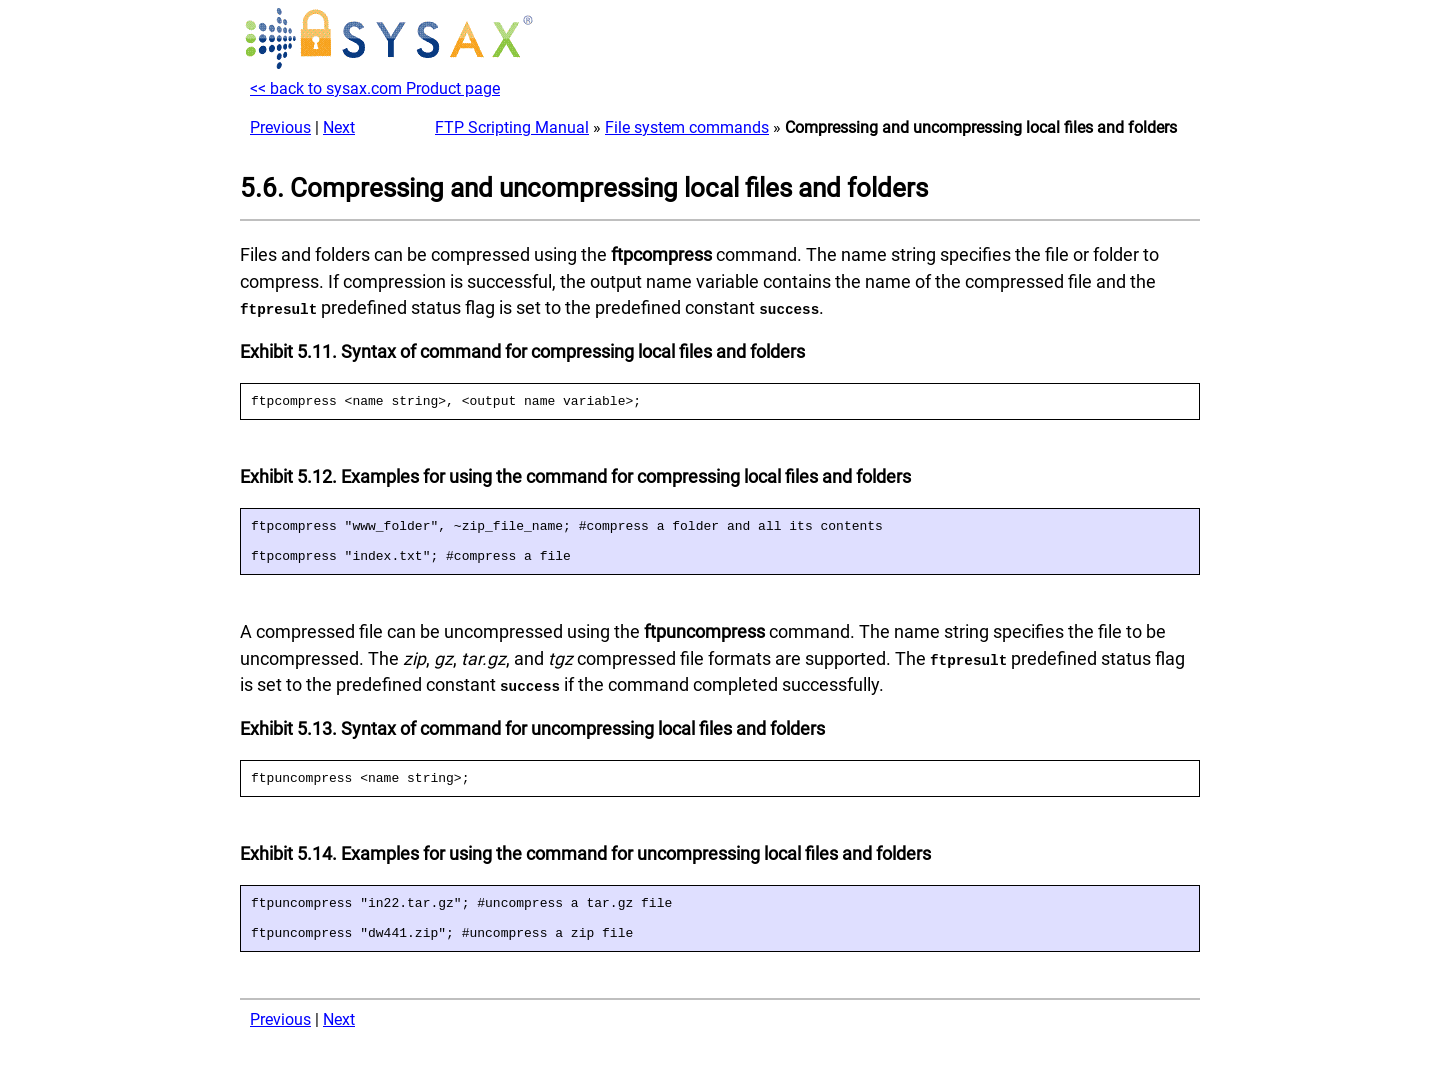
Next (339, 127)
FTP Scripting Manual (512, 127)
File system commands (687, 127)
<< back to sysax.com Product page (375, 88)
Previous (280, 127)
